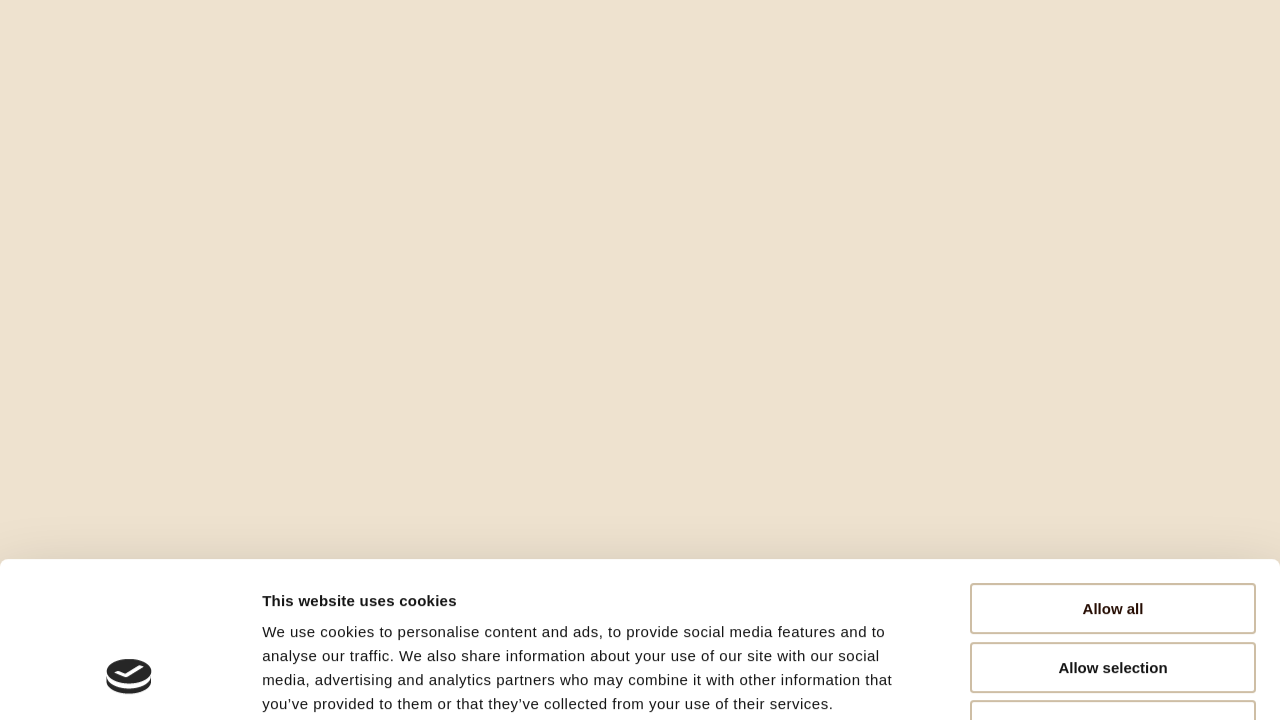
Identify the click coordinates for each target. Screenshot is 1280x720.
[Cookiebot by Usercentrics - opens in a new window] (129, 681)
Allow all (1113, 475)
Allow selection (1112, 534)
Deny (1113, 592)
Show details (1049, 680)
